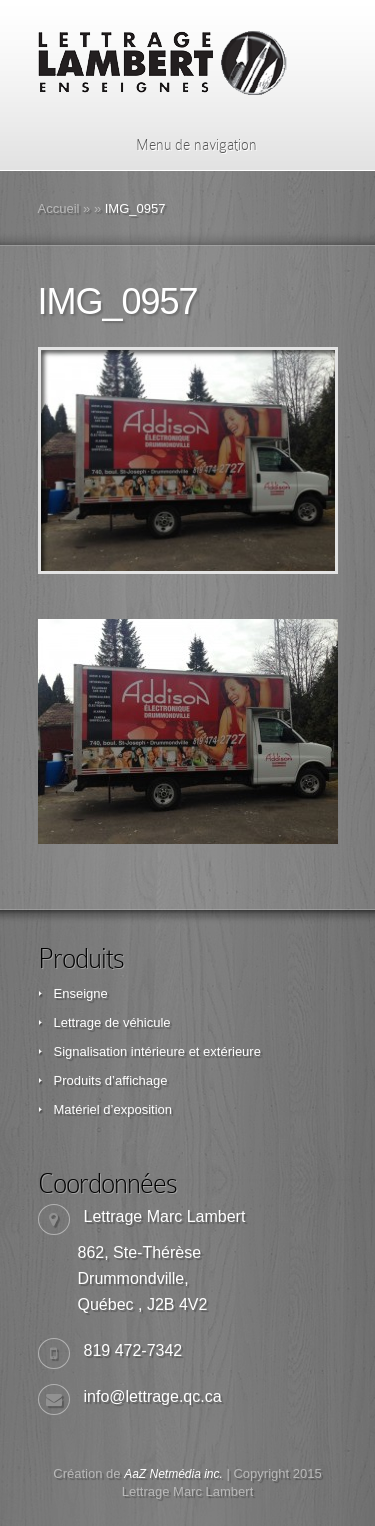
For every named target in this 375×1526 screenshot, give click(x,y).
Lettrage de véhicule (112, 1022)
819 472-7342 (133, 1350)
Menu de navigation (184, 145)
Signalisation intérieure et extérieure (157, 1051)
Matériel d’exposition (113, 1109)
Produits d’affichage (111, 1080)
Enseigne (81, 993)
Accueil (59, 208)
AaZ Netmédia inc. (173, 1474)
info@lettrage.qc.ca (153, 1396)
